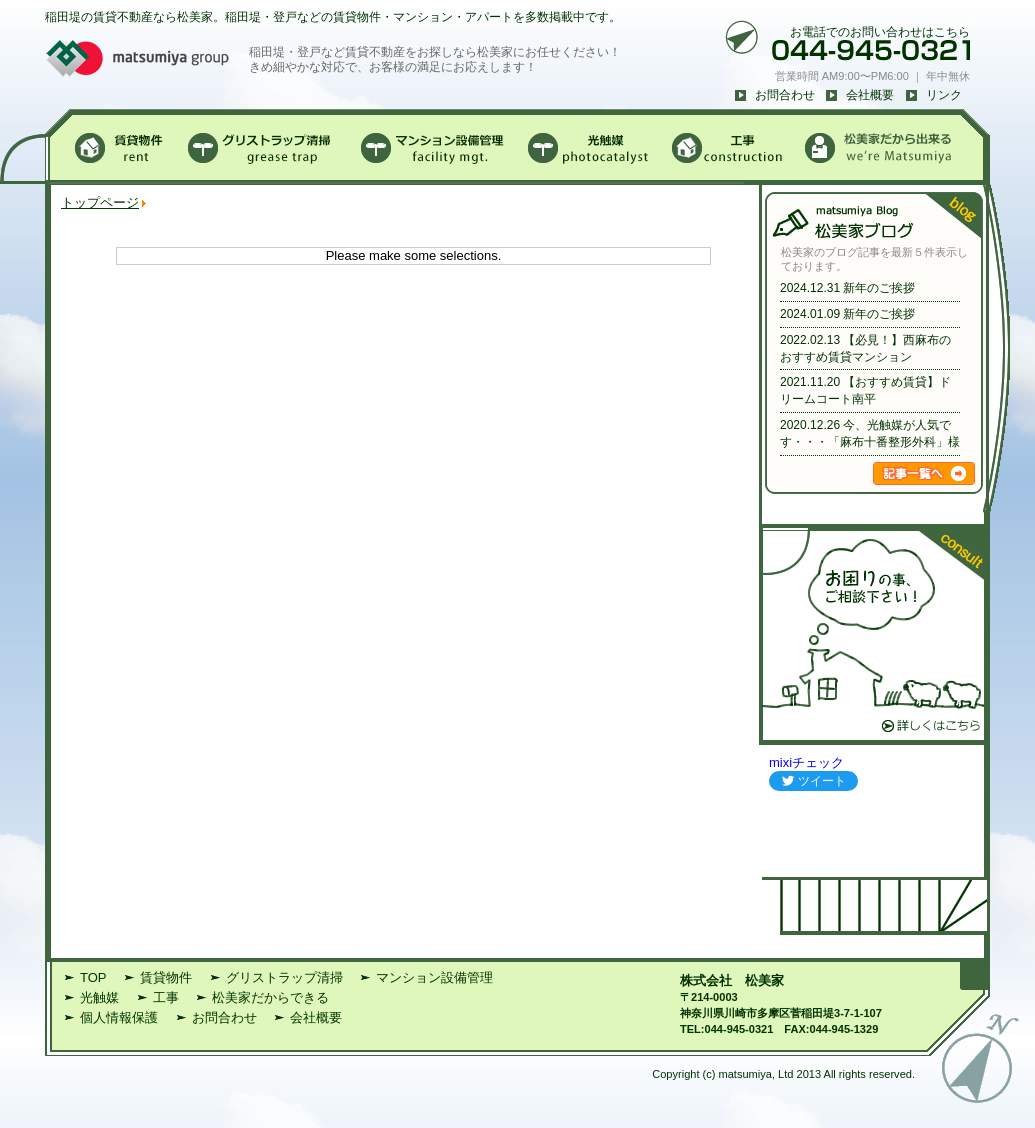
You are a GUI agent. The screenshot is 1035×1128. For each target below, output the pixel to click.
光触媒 (99, 997)
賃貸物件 (166, 977)
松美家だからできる (270, 997)
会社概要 (870, 95)
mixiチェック (806, 762)
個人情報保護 (119, 1017)
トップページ (100, 202)
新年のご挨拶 (879, 288)
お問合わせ (785, 95)
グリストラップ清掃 (284, 977)
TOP (93, 977)
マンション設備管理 (434, 977)
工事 (166, 997)
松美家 (764, 980)
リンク (944, 95)
